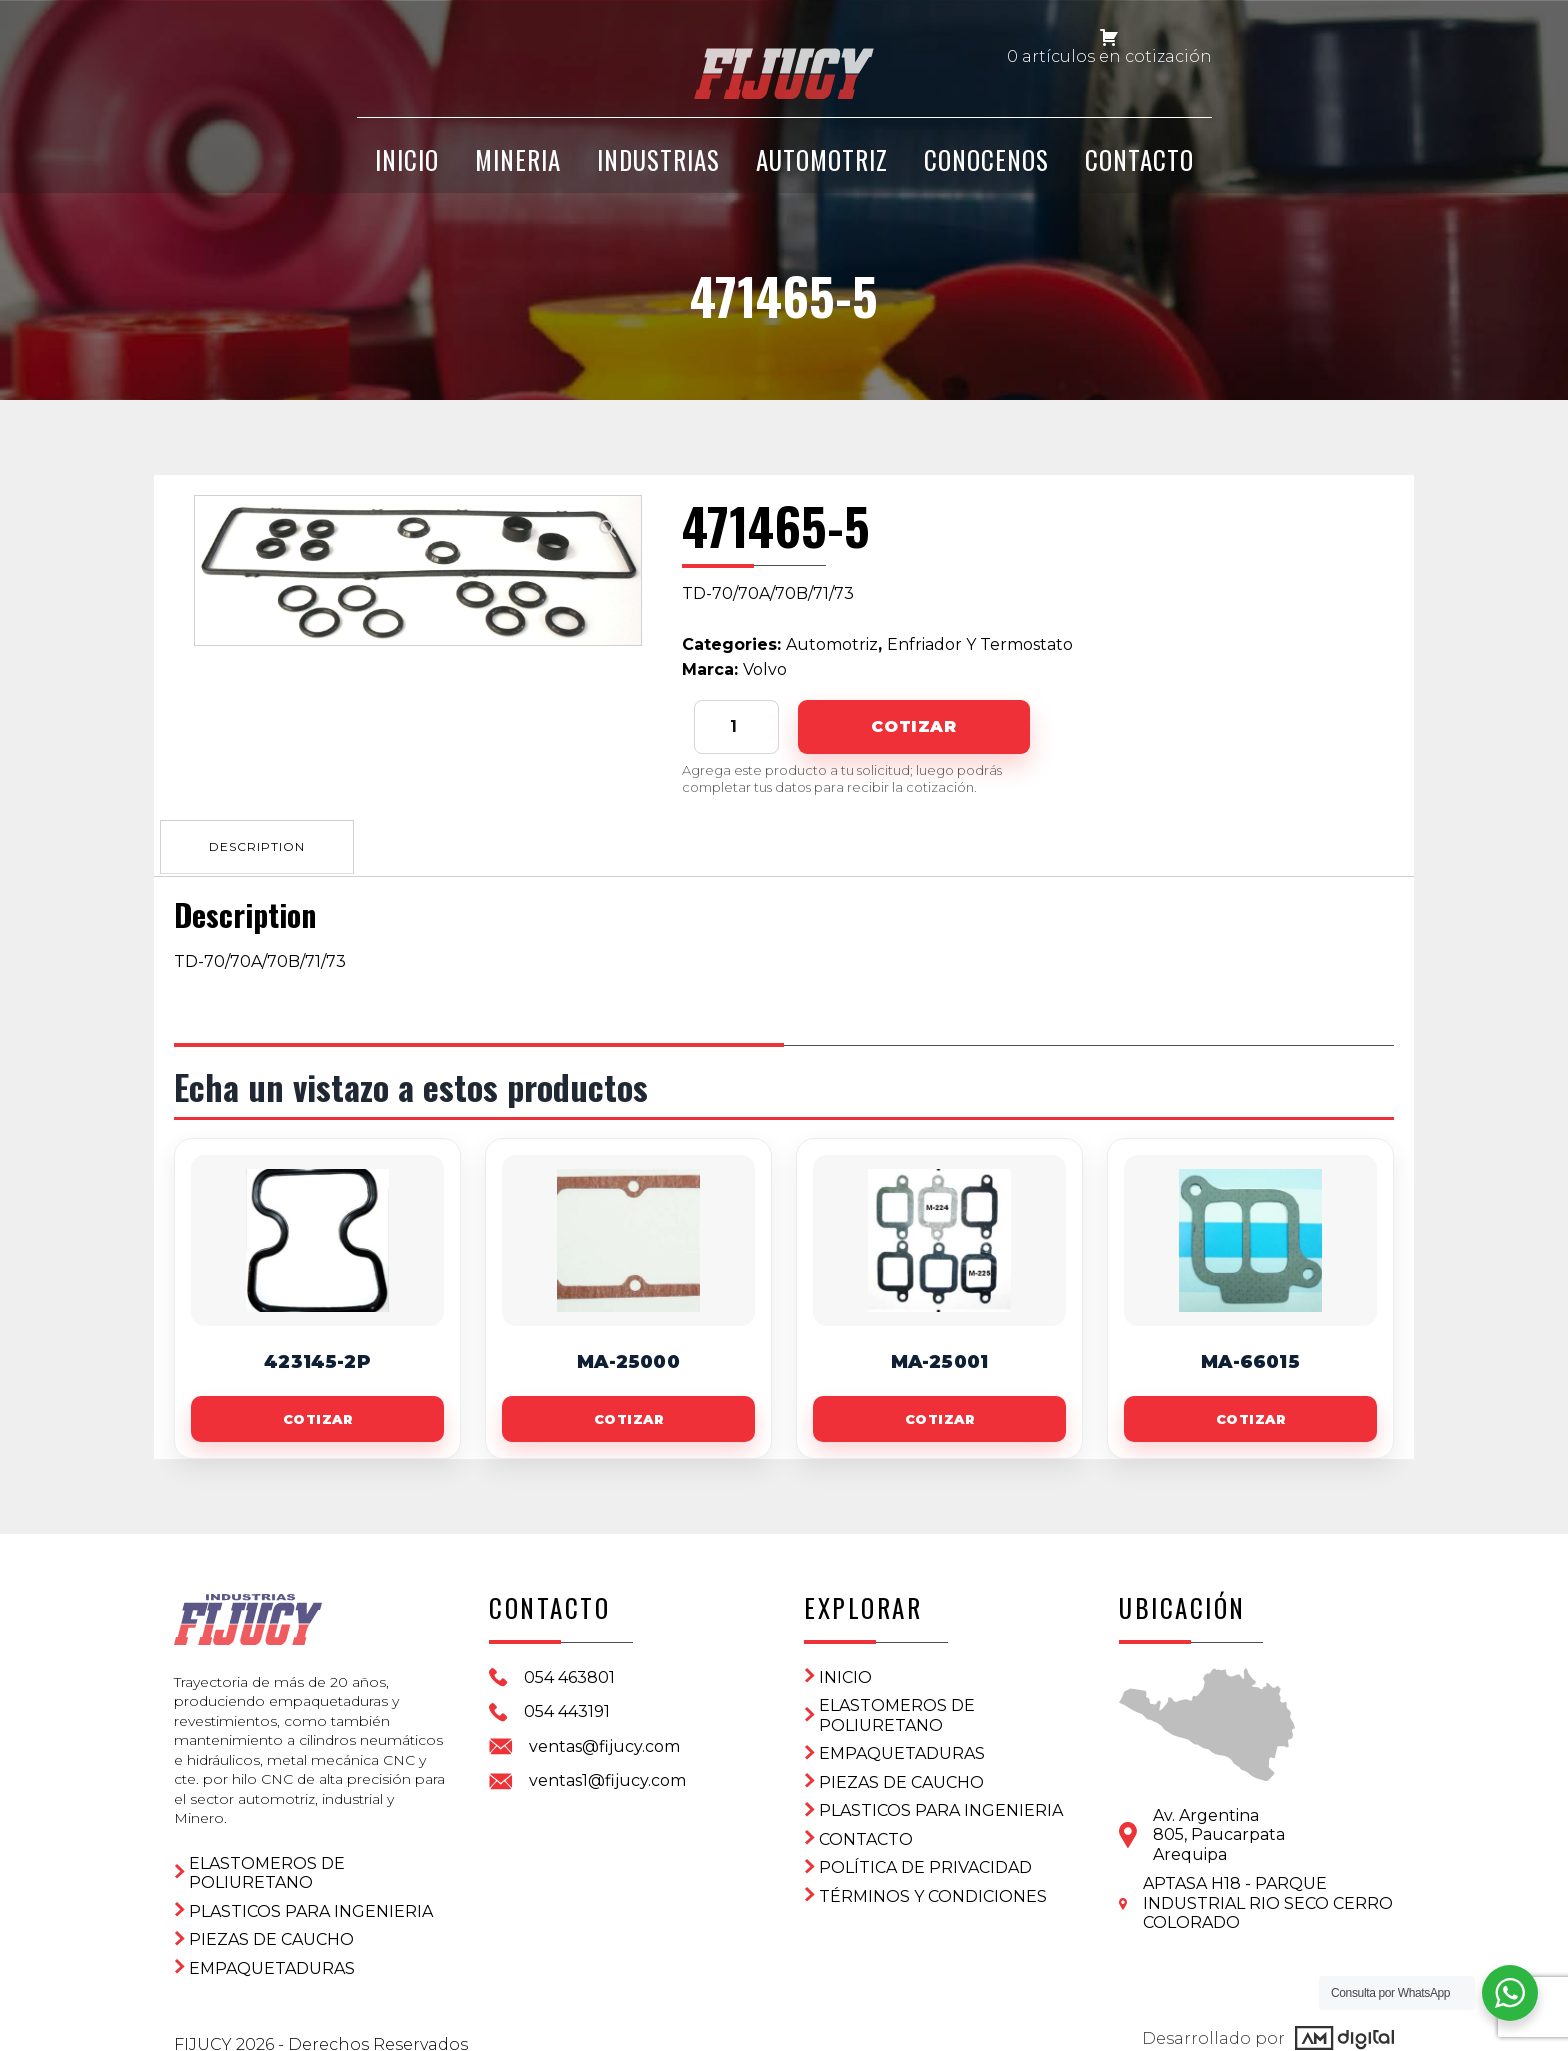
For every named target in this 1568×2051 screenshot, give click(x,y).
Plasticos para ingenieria (311, 1894)
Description (261, 843)
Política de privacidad (925, 1863)
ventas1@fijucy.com (607, 1776)
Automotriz (822, 172)
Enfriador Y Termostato (980, 644)
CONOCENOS (986, 172)
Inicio (845, 1673)
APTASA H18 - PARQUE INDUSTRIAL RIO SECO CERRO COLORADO (1268, 1899)
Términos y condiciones (933, 1892)
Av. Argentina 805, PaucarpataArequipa (1219, 1831)
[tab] (261, 844)
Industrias (658, 172)
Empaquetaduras (272, 1951)
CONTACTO (1139, 172)
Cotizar (913, 726)
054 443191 (567, 1707)
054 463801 (569, 1673)
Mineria (518, 172)
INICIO (407, 172)
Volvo (765, 669)
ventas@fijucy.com (604, 1742)
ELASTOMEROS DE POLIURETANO (267, 1856)
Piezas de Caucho (271, 1922)
